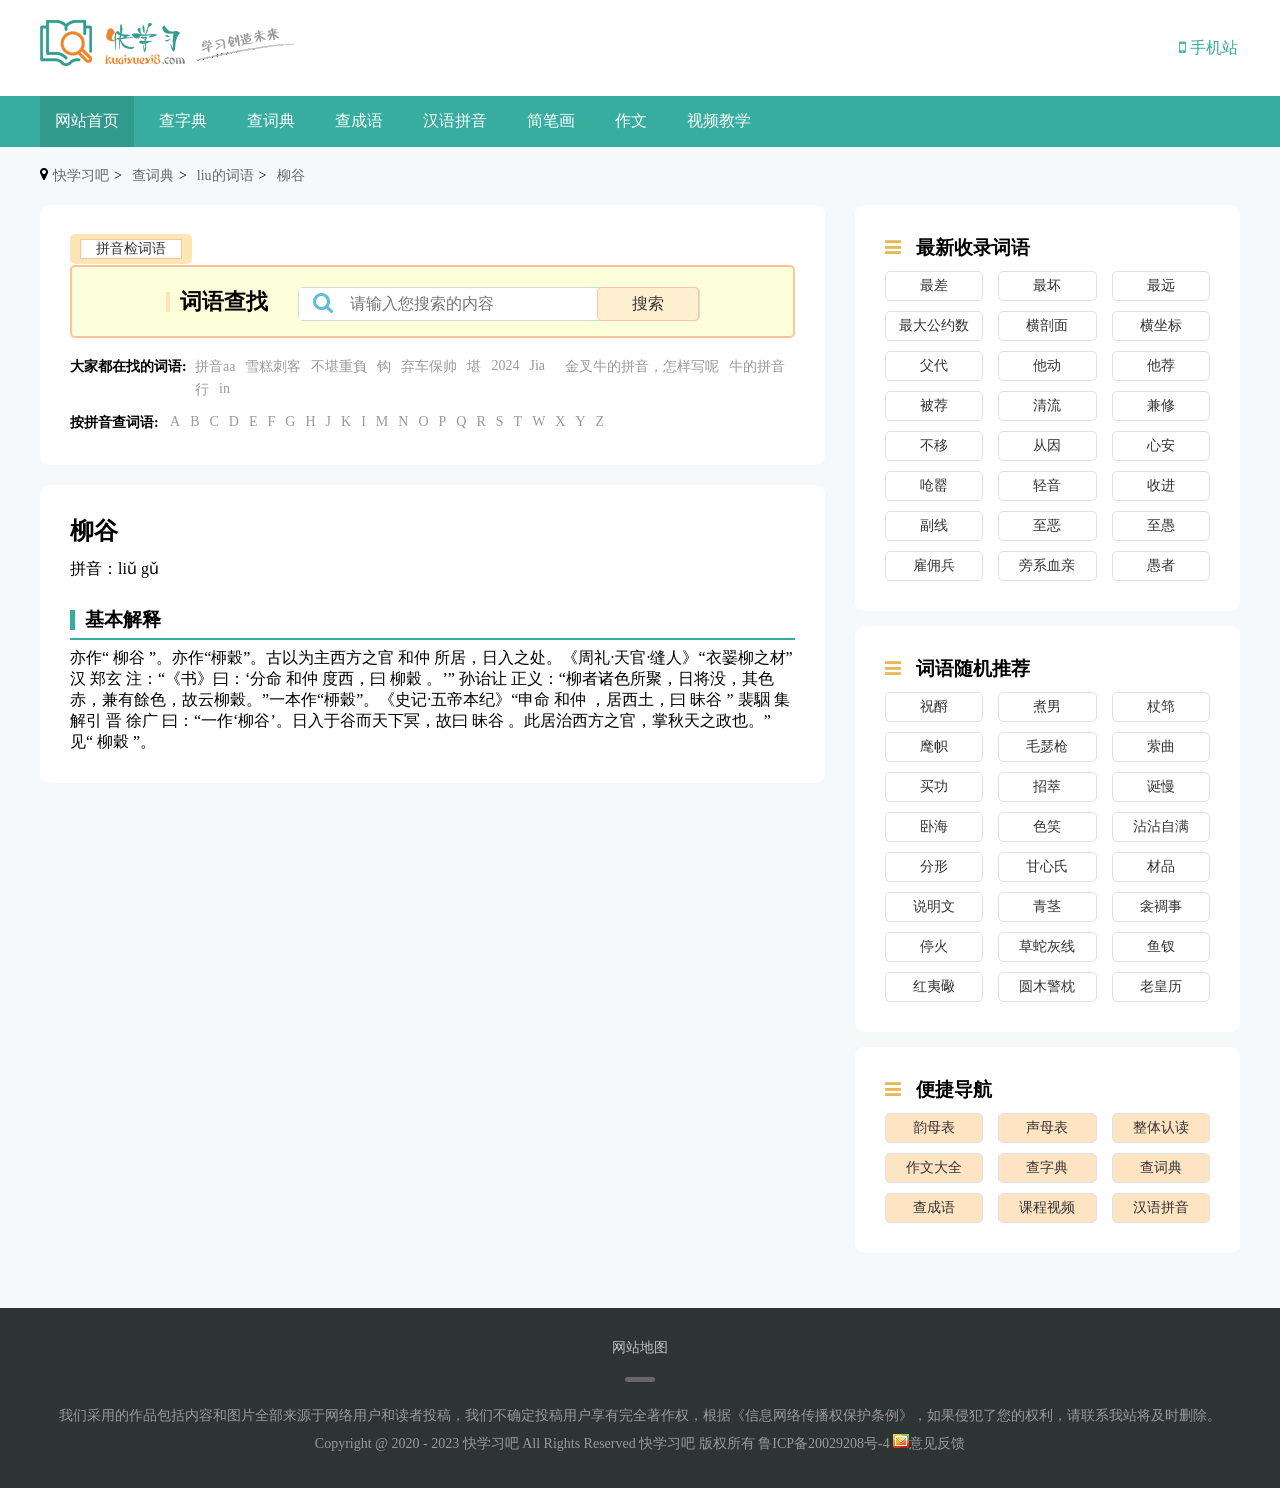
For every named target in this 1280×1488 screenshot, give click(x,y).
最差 (934, 285)
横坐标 (1161, 325)
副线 (934, 525)
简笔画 (551, 120)
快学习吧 (81, 175)
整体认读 (1161, 1127)
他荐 (1161, 365)
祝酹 (934, 706)
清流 (1047, 405)
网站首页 (87, 120)
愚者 (1161, 565)
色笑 (1047, 826)
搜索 (648, 303)
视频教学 (719, 120)
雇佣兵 (934, 565)
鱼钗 (1161, 946)
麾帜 (934, 746)
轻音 (1047, 485)
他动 (1047, 365)
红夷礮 (934, 986)
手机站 (1208, 47)
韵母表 (934, 1127)
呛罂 (934, 485)
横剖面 (1047, 325)
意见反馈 (929, 1443)
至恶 (1047, 525)
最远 (1161, 285)
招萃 (1047, 786)
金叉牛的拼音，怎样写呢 (642, 366)
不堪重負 (339, 366)
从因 (1047, 445)
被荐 (934, 405)
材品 (1161, 866)
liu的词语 (225, 175)
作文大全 (934, 1167)
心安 (1161, 445)
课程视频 (1047, 1207)
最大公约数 (934, 325)
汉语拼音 (455, 120)
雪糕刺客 (273, 366)
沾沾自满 (1161, 826)
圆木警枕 (1047, 986)
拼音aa (215, 366)
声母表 (1047, 1127)
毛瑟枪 (1047, 746)
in (224, 388)
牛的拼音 (757, 366)
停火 (934, 946)
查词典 (271, 120)
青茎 (1047, 906)
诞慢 (1161, 786)
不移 (934, 445)
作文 (631, 120)
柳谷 (291, 175)
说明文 (934, 906)
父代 (934, 365)
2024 (505, 365)
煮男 (1047, 706)
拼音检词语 (131, 248)
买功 (934, 786)
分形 (934, 866)
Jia (537, 365)
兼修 (1161, 405)
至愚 (1161, 525)
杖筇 (1161, 706)
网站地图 (640, 1347)
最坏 (1047, 285)
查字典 (183, 120)
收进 (1161, 485)
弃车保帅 (429, 366)
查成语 (359, 120)
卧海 (934, 826)
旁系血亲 (1047, 565)
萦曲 (1161, 746)
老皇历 (1161, 986)
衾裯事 (1161, 906)
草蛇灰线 (1047, 946)
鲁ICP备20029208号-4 (823, 1443)
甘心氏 (1047, 866)
